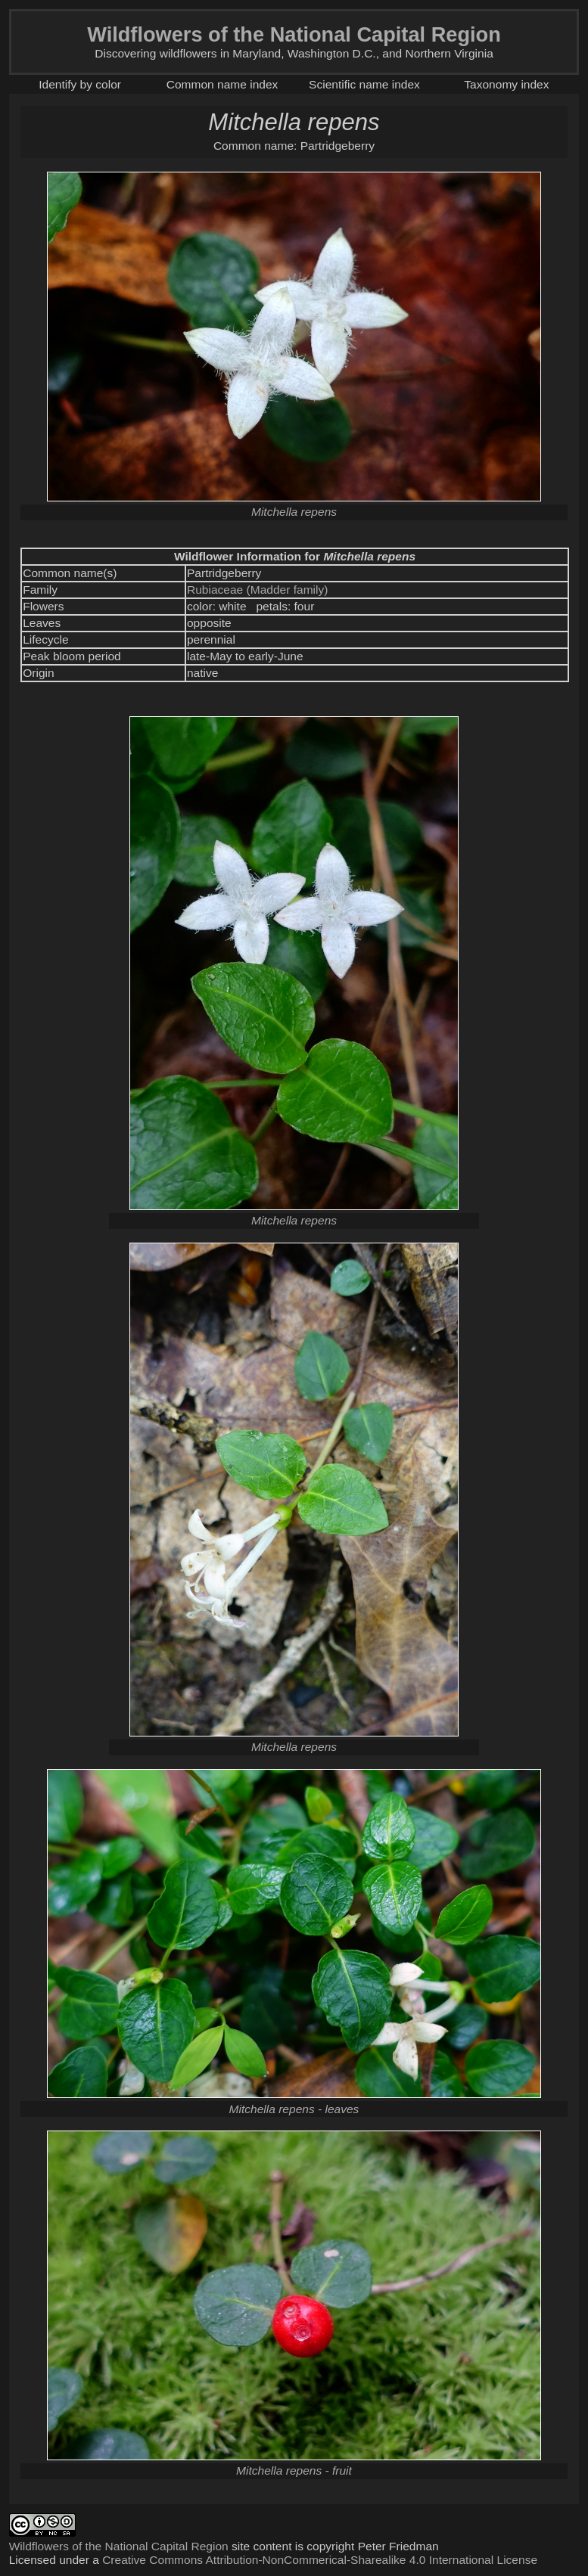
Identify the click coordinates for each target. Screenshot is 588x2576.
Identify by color (80, 84)
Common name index (222, 84)
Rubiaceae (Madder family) (257, 589)
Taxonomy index (506, 84)
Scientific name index (364, 84)
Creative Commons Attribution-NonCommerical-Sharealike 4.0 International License (319, 2559)
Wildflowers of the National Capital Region (119, 2546)
